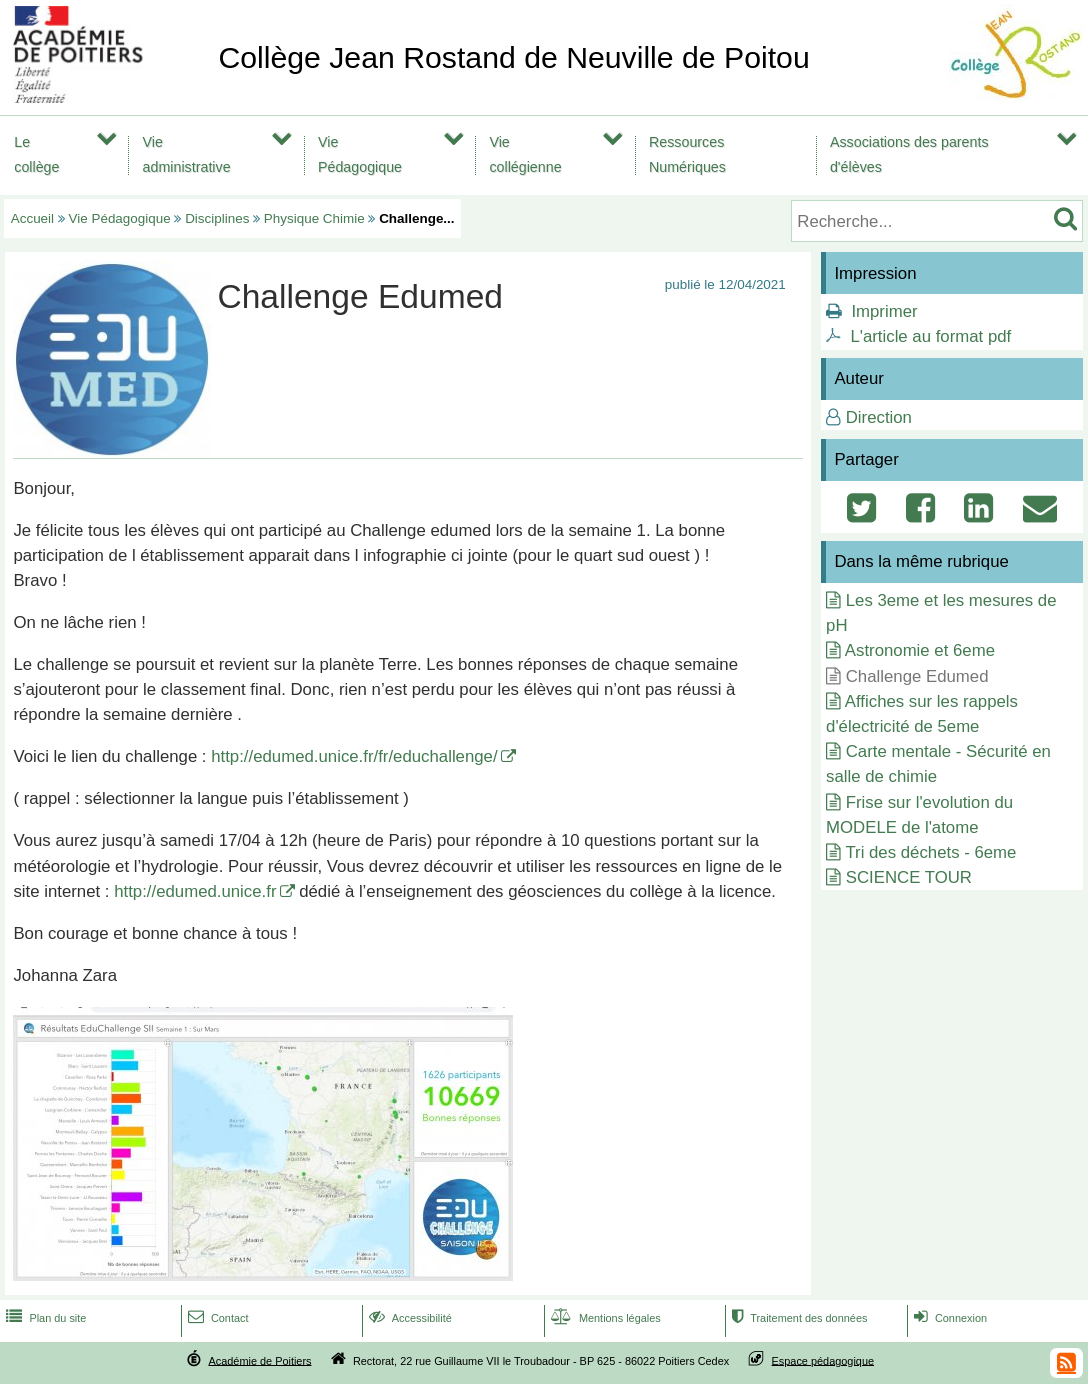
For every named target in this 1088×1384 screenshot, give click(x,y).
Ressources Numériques (687, 154)
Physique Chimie (314, 218)
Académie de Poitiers (259, 1360)
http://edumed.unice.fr (195, 891)
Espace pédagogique (823, 1360)
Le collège (36, 154)
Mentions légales (604, 1318)
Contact (216, 1318)
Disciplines (217, 218)
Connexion (948, 1318)
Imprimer (884, 311)
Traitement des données (797, 1318)
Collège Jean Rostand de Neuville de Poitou (513, 57)
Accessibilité (408, 1318)
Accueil (32, 218)
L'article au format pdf (930, 336)
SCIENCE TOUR (909, 877)
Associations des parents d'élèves (909, 154)
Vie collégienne (525, 154)
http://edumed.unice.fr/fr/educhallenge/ (354, 756)
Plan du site (44, 1318)
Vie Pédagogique (360, 154)
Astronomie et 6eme (920, 650)
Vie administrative (187, 154)
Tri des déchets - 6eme (930, 852)
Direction (879, 417)
